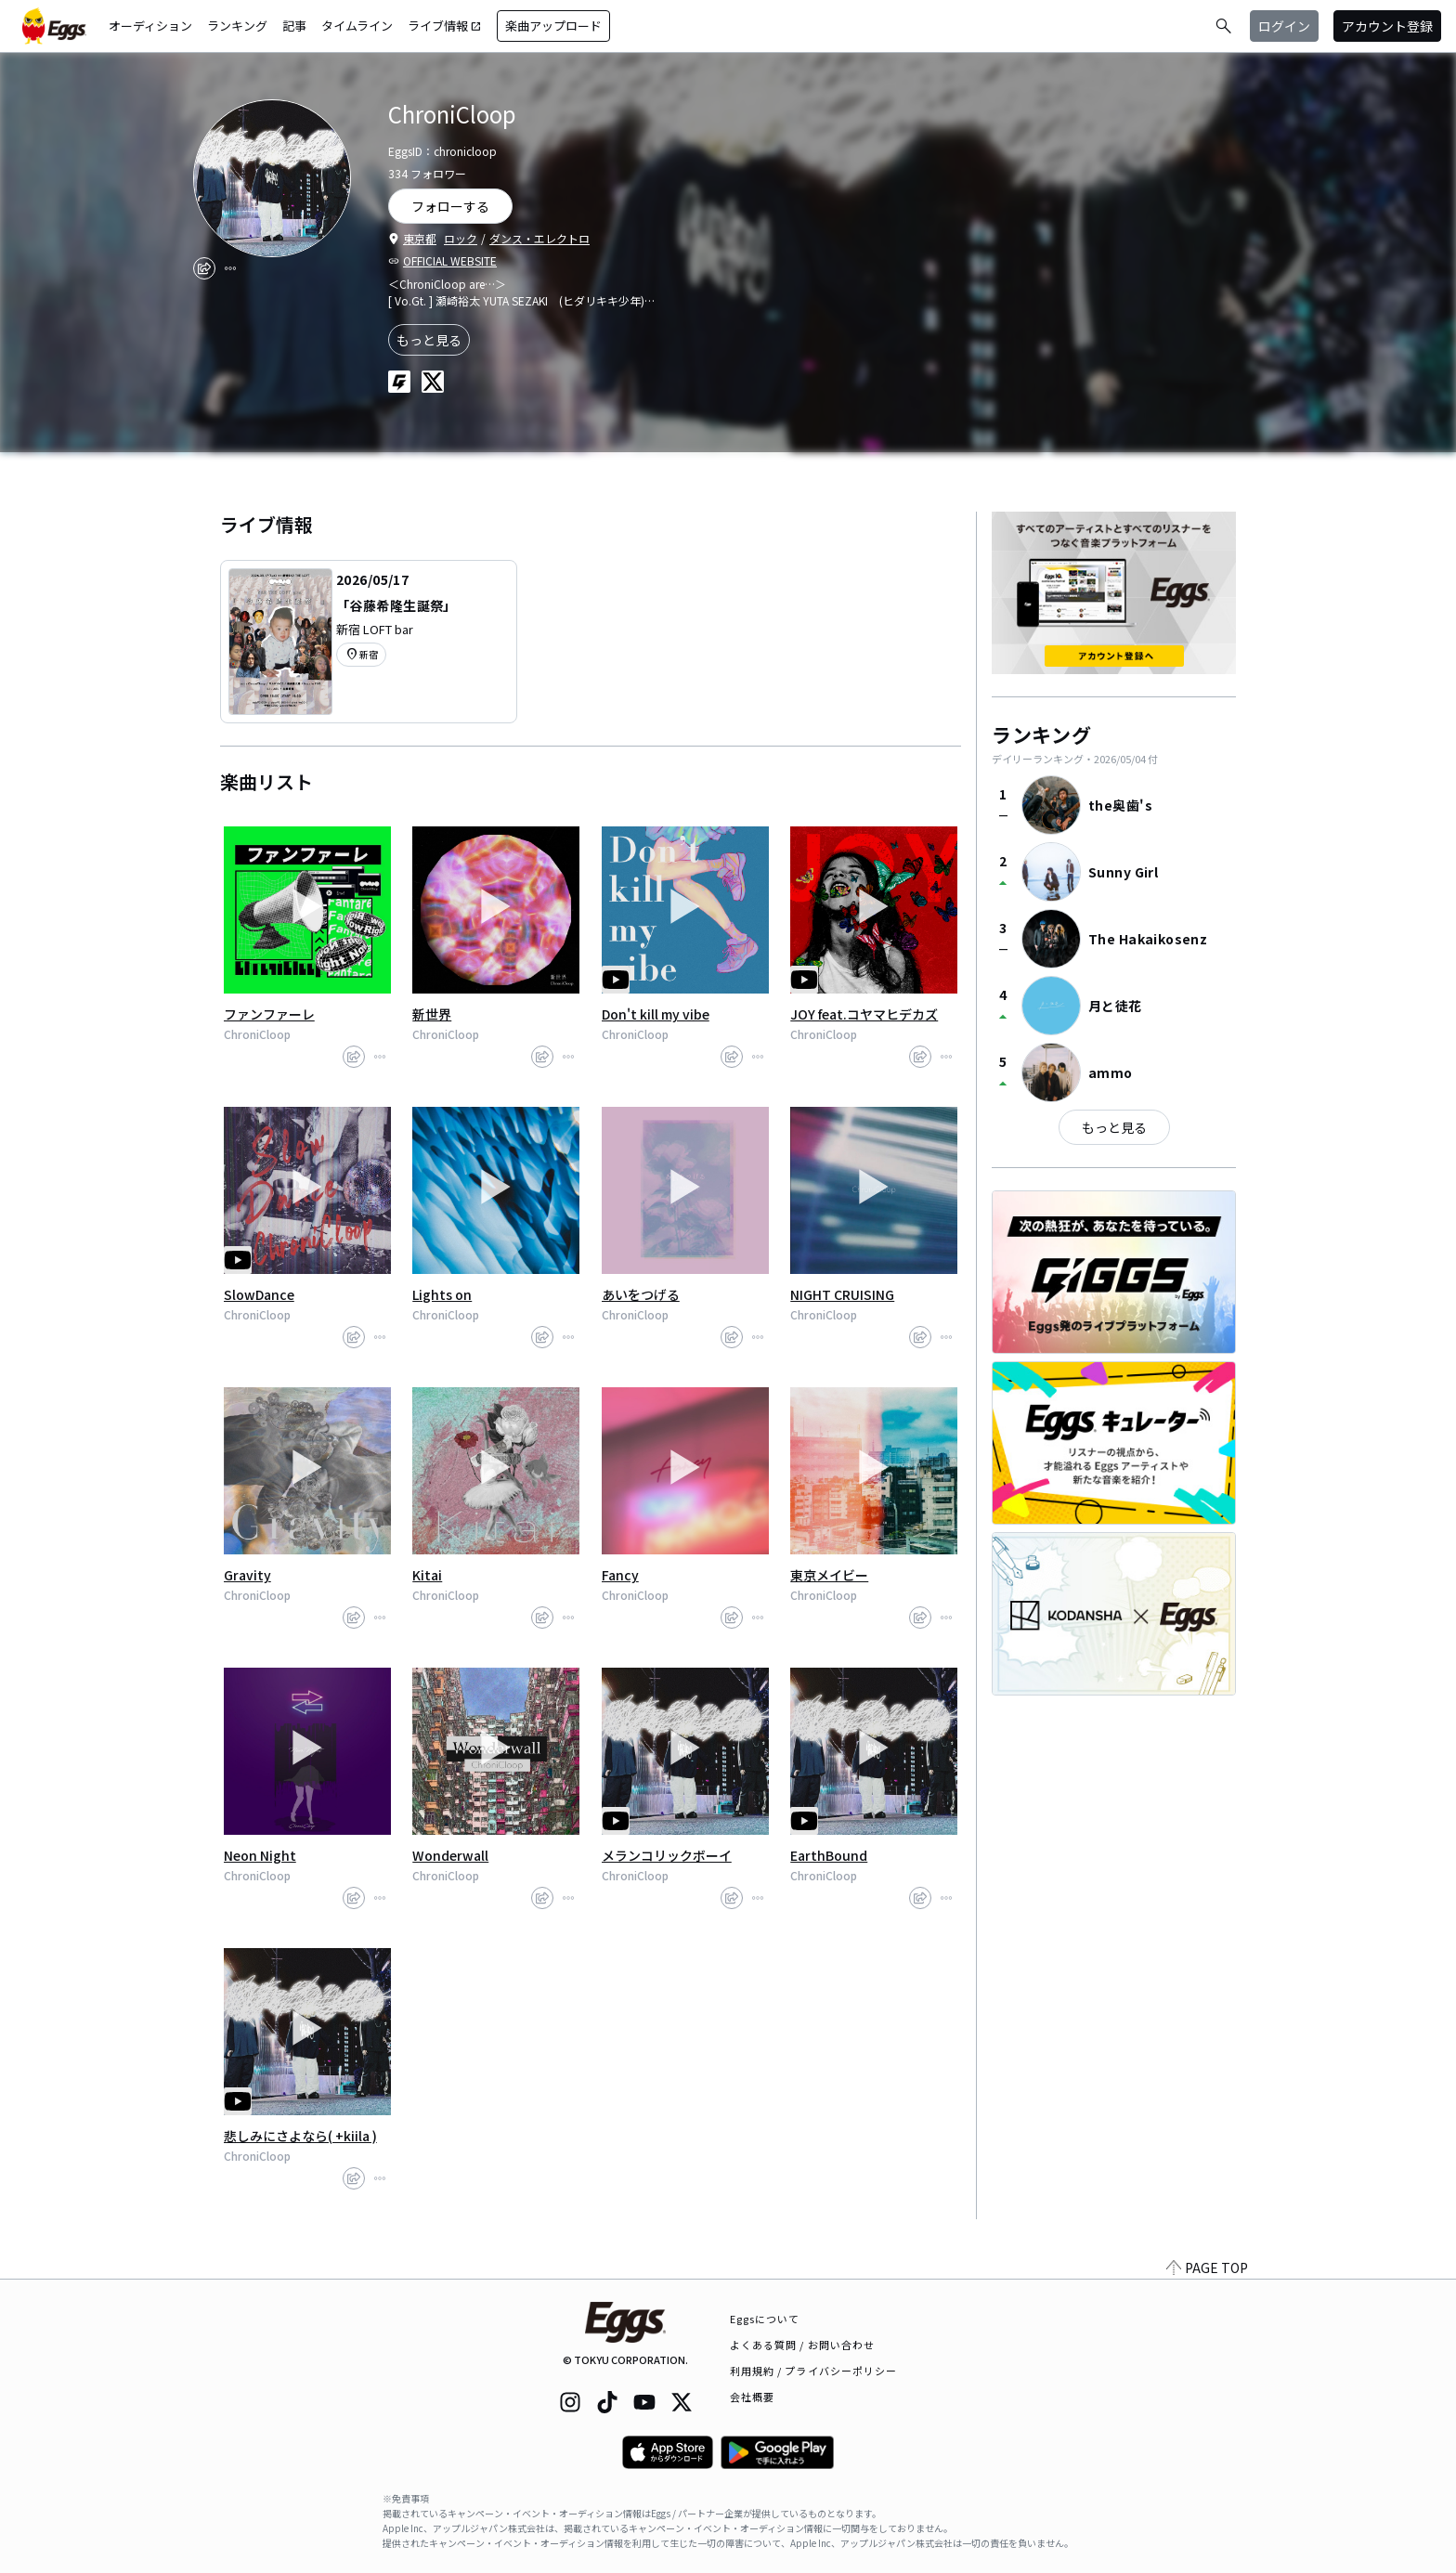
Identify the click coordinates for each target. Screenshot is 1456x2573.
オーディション (150, 25)
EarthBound (828, 1855)
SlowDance (259, 1294)
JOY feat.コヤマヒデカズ (864, 1014)
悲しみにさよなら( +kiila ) (300, 2135)
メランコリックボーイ (667, 1855)
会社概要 (752, 2396)
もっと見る (429, 340)
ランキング (237, 25)
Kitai (427, 1575)
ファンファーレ (269, 1014)
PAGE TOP (1207, 2267)
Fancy (620, 1575)
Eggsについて (765, 2318)
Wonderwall (450, 1855)
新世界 (431, 1014)
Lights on (442, 1294)
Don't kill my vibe (655, 1014)
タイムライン (357, 25)
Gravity (247, 1575)
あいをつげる (641, 1294)
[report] (230, 268)
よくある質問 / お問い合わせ (803, 2344)
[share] (204, 268)
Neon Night (260, 1855)
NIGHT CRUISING (842, 1294)
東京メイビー (829, 1575)
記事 (294, 25)
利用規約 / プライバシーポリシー (814, 2370)
